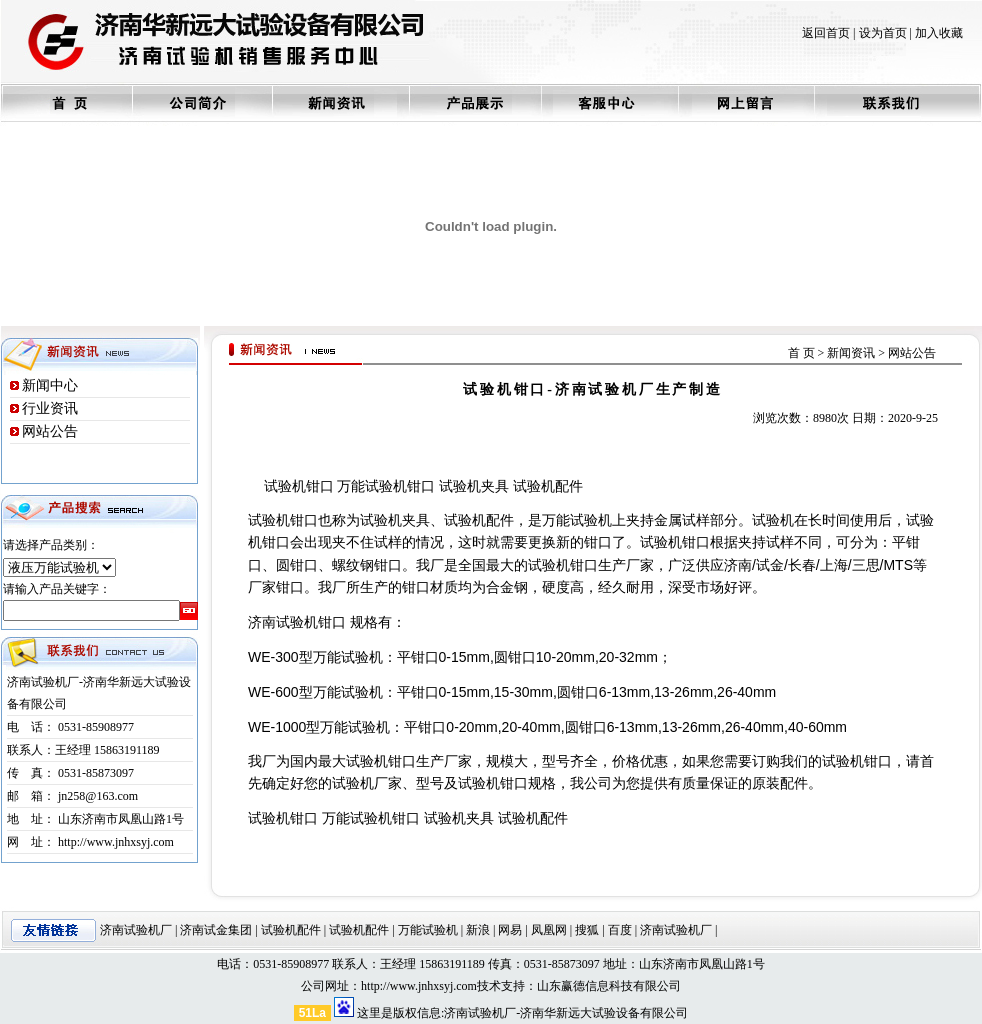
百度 (620, 930)
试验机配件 (291, 930)
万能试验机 (428, 930)
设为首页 (883, 33)
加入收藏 (939, 33)
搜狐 (587, 930)
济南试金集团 (216, 930)
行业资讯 (50, 408)
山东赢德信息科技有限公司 (609, 986)
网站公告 (50, 431)
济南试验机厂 (136, 930)
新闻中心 (50, 385)
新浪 (478, 930)
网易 (510, 930)
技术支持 (501, 986)
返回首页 (826, 33)
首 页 (801, 353)
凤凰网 (549, 930)
